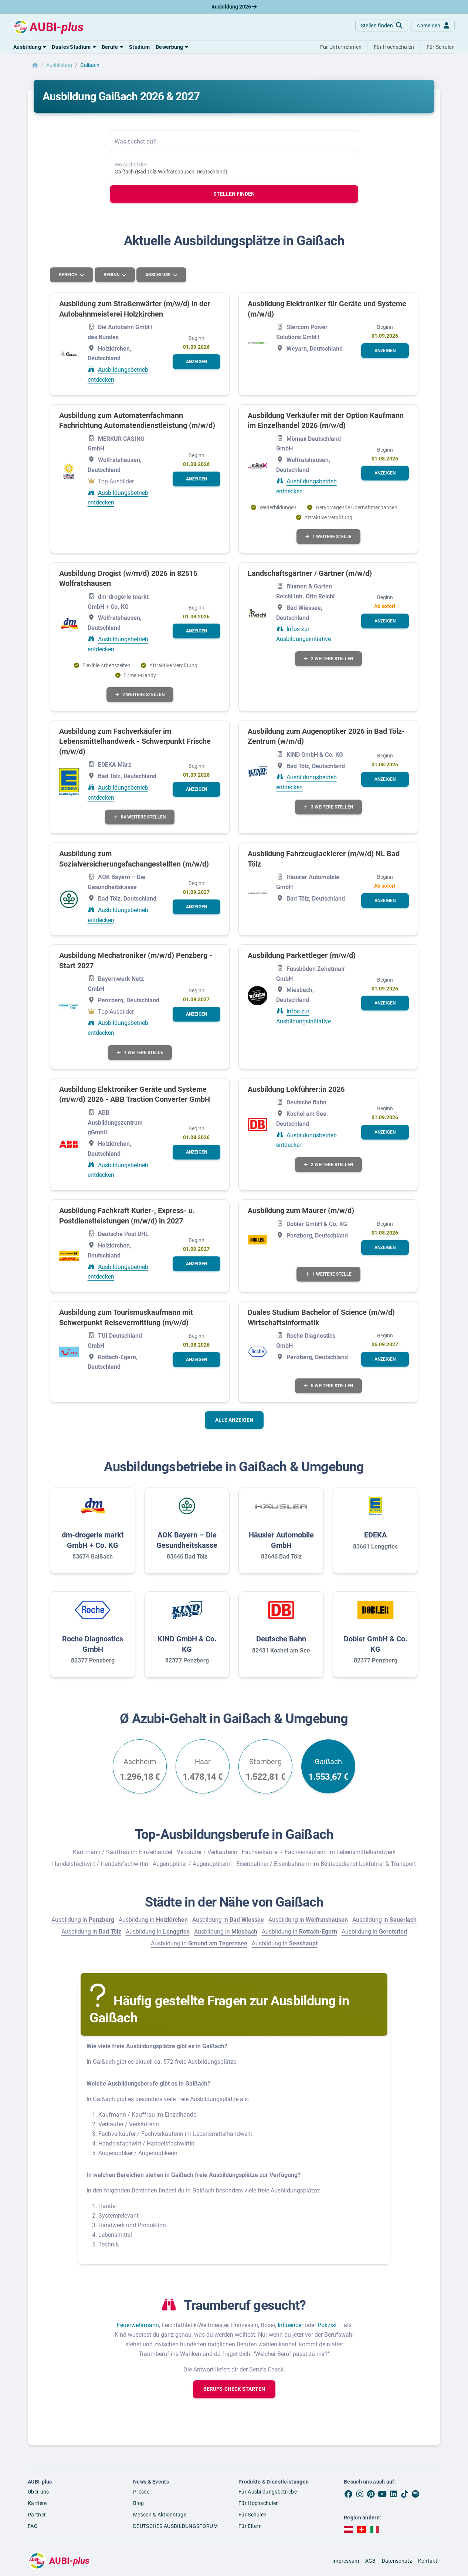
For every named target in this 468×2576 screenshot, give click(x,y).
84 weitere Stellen (140, 817)
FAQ (33, 2526)
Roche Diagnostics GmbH (92, 1644)
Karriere (37, 2503)
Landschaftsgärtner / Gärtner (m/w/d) (310, 573)
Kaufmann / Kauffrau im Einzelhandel (122, 1852)
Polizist (327, 2325)
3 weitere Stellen (328, 807)
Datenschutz (397, 2561)
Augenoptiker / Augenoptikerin (192, 1863)
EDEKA (375, 1534)
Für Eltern (250, 2526)
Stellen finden (234, 194)
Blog (138, 2503)
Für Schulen (252, 2515)
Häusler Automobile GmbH (281, 1540)
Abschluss (158, 274)
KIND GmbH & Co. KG (187, 1644)
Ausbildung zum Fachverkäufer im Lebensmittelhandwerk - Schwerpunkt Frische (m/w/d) (135, 741)
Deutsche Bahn (281, 1638)
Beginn (112, 274)
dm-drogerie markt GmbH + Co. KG (93, 1540)
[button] (29, 47)
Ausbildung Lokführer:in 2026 (296, 1089)
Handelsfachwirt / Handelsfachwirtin (100, 1863)
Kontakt (427, 2561)
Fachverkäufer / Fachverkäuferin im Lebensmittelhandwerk (319, 1852)
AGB (370, 2561)
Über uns (38, 2492)
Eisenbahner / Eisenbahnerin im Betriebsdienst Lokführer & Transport (326, 1863)
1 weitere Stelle (328, 536)
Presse (141, 2492)
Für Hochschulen (258, 2503)
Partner (37, 2515)
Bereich (68, 274)
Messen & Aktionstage (159, 2515)
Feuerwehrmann (138, 2325)
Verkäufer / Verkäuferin (207, 1852)
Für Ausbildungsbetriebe (267, 2492)
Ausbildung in (82, 1919)
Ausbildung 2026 (234, 7)
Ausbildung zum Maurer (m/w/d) (301, 1210)
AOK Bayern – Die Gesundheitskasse (186, 1540)
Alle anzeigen (234, 1420)
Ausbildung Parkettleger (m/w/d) (302, 955)
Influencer (290, 2325)
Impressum (345, 2561)
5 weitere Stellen (328, 1385)
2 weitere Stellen (140, 694)
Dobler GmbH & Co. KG (375, 1644)
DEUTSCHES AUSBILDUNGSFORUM (175, 2526)
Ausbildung (59, 65)
